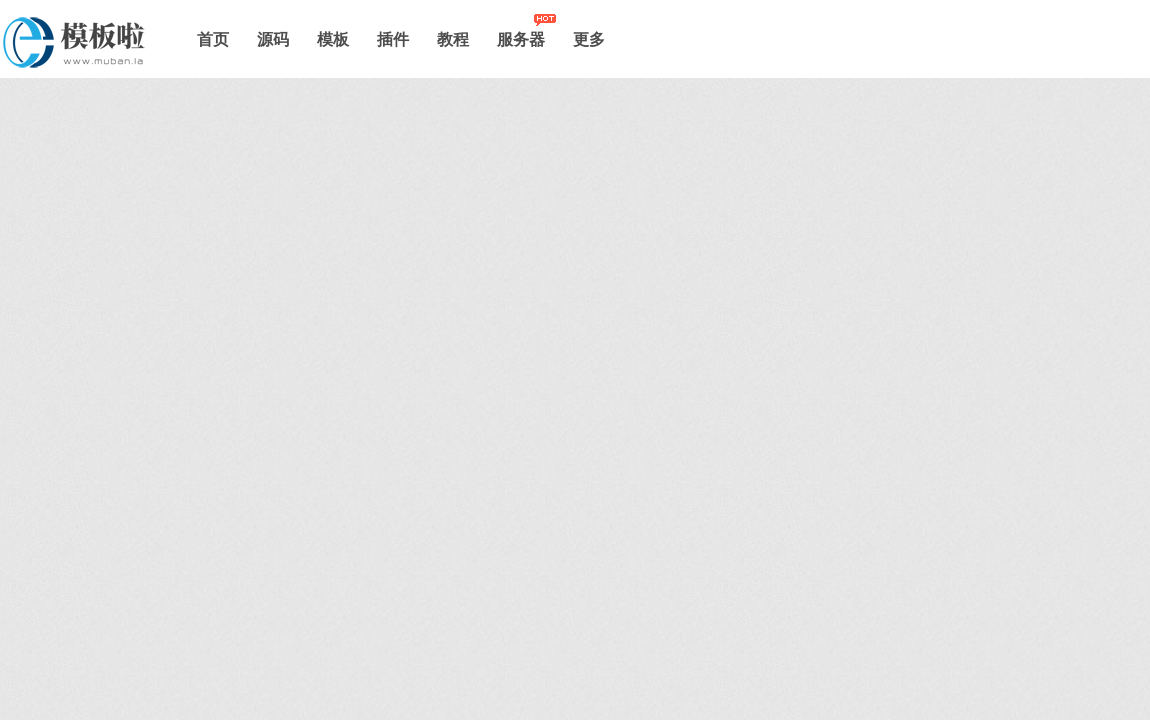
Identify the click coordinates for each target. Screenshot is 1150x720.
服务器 (521, 39)
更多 (589, 39)
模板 (333, 39)
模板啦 (81, 42)
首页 (213, 39)
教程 (453, 39)
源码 (273, 39)
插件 (393, 39)
